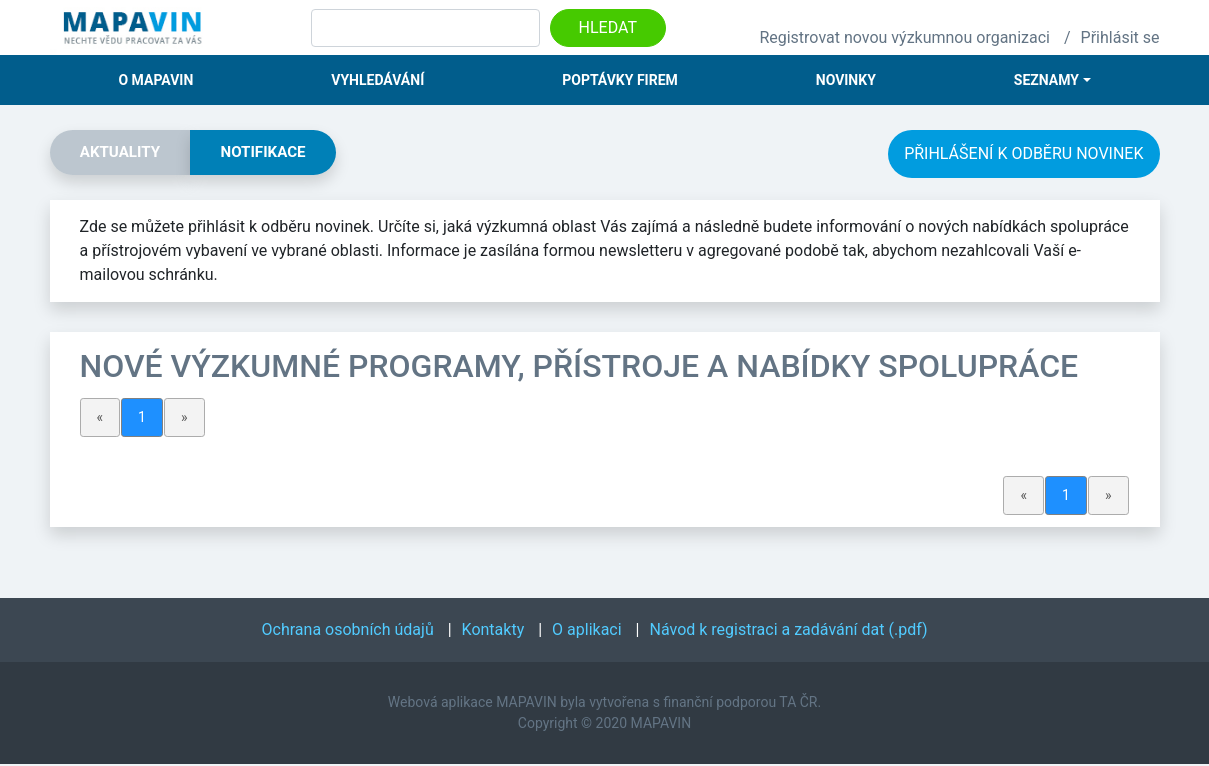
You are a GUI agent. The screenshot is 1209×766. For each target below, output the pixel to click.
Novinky (846, 80)
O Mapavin (155, 80)
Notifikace (276, 153)
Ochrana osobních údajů (348, 631)
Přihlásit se (1120, 37)
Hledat (608, 27)
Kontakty (493, 631)
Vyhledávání (377, 80)
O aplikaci (587, 631)
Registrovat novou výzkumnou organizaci (904, 37)
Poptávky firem (620, 80)
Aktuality (124, 153)
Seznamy (1046, 80)
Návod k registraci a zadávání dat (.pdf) (789, 631)
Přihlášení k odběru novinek (1023, 153)
